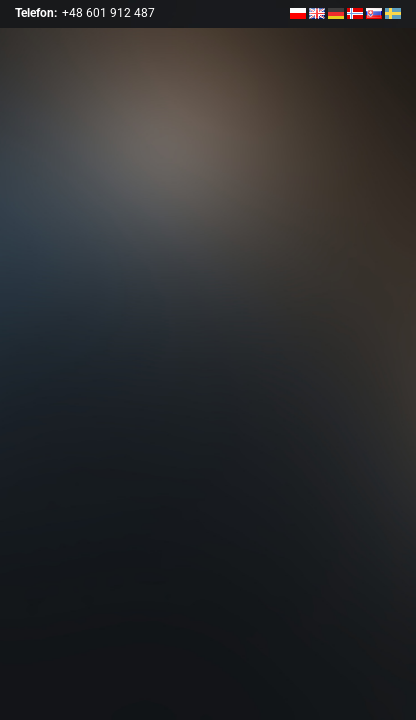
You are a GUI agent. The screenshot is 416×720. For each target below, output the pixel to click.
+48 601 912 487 (108, 13)
